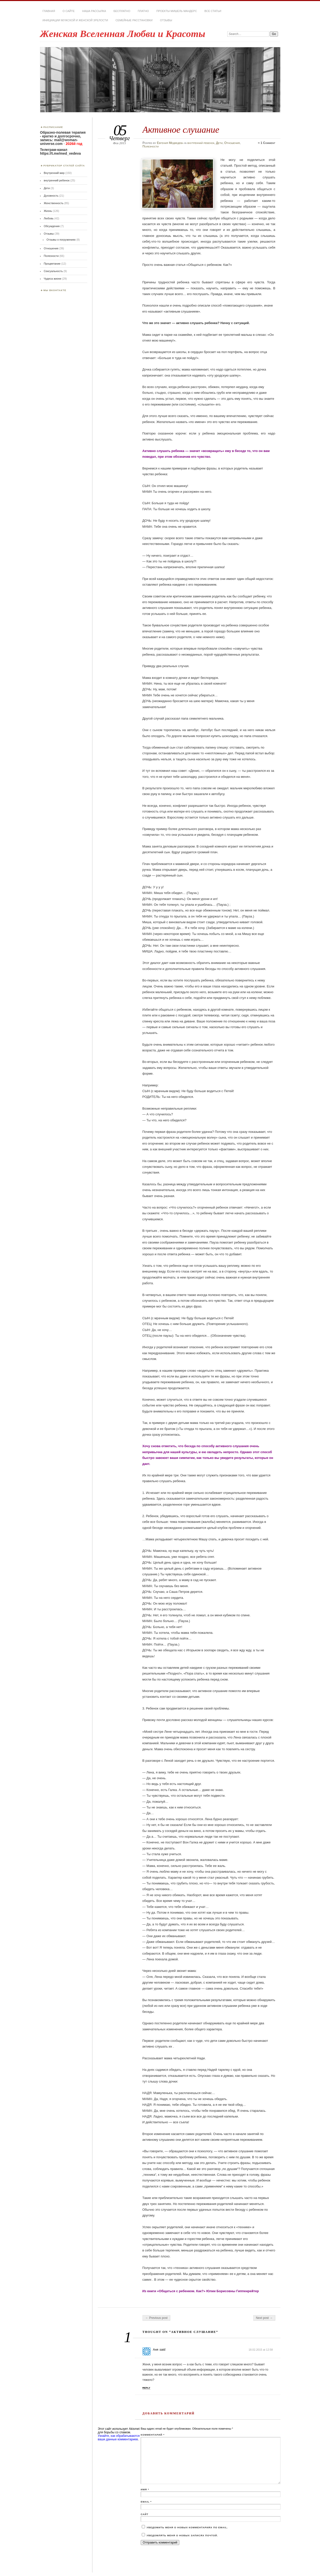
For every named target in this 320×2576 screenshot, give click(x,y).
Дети (219, 143)
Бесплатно (122, 10)
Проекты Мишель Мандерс (176, 10)
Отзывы (166, 20)
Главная (48, 10)
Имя (145, 2489)
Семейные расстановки (134, 20)
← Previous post (156, 2318)
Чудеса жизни (52, 278)
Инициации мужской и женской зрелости (75, 20)
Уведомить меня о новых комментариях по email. (187, 2527)
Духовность (51, 195)
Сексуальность (53, 271)
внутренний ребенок (200, 143)
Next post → (264, 2318)
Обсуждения (52, 226)
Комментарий (152, 2434)
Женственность (54, 203)
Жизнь (48, 210)
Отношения (232, 143)
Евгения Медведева (170, 143)
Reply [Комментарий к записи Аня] (146, 2387)
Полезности (150, 146)
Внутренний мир (54, 172)
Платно (143, 10)
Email (146, 2501)
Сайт (144, 2514)
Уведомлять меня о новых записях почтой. (182, 2535)
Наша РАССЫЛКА (94, 10)
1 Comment (267, 143)
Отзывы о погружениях (61, 239)
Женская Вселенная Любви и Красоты (122, 33)
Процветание (52, 263)
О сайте (68, 10)
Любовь (49, 218)
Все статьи (212, 10)
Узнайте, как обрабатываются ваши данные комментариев (119, 2437)
